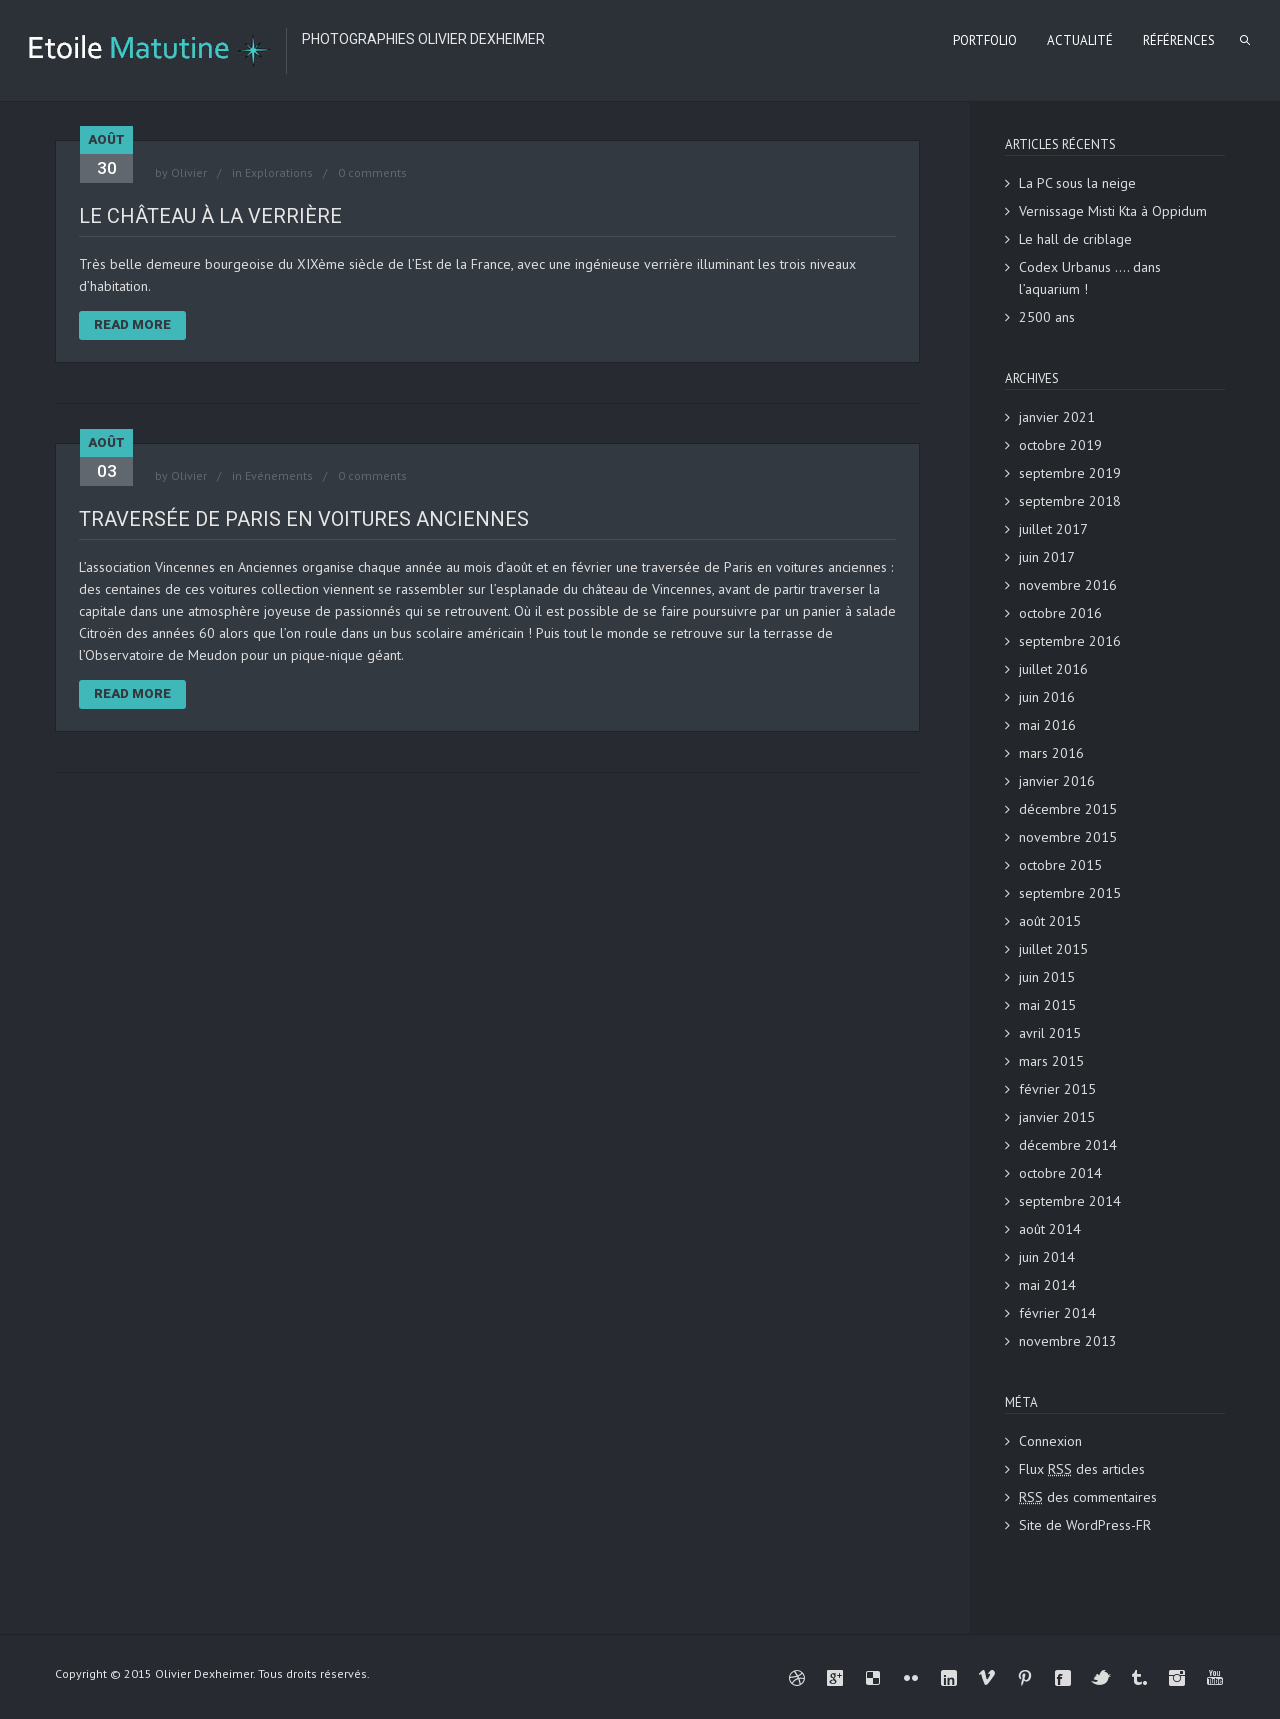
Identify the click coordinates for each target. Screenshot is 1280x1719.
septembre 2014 (1070, 1201)
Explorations (279, 172)
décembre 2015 (1068, 809)
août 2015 (1050, 921)
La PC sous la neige (1077, 183)
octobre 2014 (1060, 1173)
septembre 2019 (1070, 473)
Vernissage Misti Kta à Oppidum (1113, 211)
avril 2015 (1050, 1033)
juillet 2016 (1053, 669)
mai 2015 (1047, 1005)
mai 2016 (1047, 725)
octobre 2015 (1060, 865)
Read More (132, 324)
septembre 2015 (1070, 893)
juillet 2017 (1053, 529)
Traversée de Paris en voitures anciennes (304, 519)
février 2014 (1057, 1313)
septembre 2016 (1070, 641)
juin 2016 (1047, 697)
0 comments (372, 172)
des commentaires (1088, 1497)
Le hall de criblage (1075, 239)
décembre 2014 (1068, 1145)
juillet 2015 (1053, 949)
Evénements (279, 475)
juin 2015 (1047, 977)
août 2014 (1050, 1229)
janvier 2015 (1057, 1117)
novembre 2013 (1068, 1341)
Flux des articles (1082, 1469)
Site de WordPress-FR (1085, 1525)
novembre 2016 (1068, 585)
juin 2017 (1047, 557)
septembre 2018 (1070, 501)
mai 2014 (1047, 1285)
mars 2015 (1051, 1061)
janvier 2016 (1057, 781)
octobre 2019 (1060, 445)
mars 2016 (1051, 753)
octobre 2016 (1060, 613)
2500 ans (1047, 317)
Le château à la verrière (210, 216)
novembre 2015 (1068, 837)
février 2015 (1057, 1089)
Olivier (189, 172)
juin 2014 (1047, 1257)
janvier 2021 (1057, 417)
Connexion (1050, 1441)
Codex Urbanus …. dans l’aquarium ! (1090, 278)
